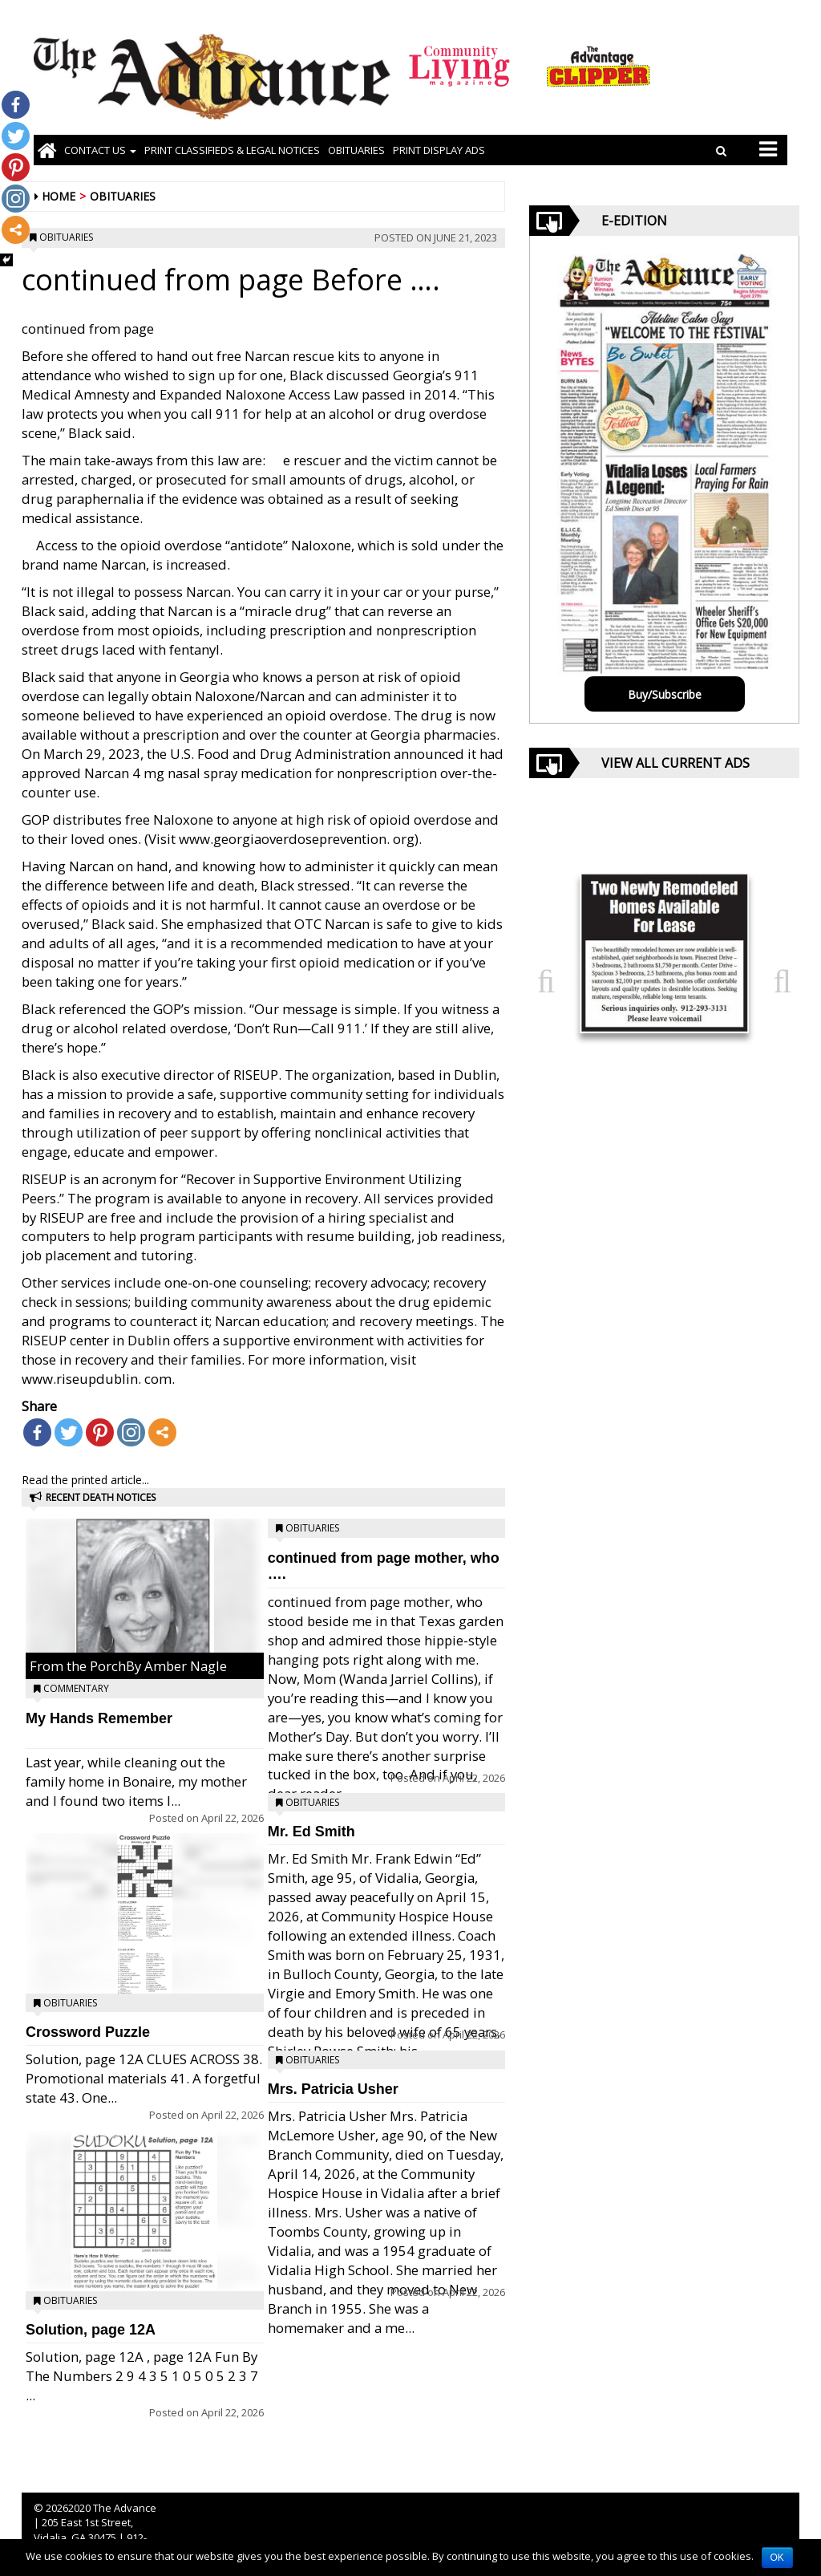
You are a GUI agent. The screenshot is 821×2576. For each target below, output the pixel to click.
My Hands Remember (99, 1718)
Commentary (76, 1688)
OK (777, 2557)
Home (58, 196)
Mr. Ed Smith (311, 1831)
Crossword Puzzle (88, 2032)
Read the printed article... (85, 1479)
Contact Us (100, 150)
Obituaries (123, 196)
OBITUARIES (356, 150)
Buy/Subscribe (665, 694)
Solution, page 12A (91, 2330)
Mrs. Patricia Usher (333, 2089)
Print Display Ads (439, 150)
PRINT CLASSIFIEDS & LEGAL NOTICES (232, 150)
